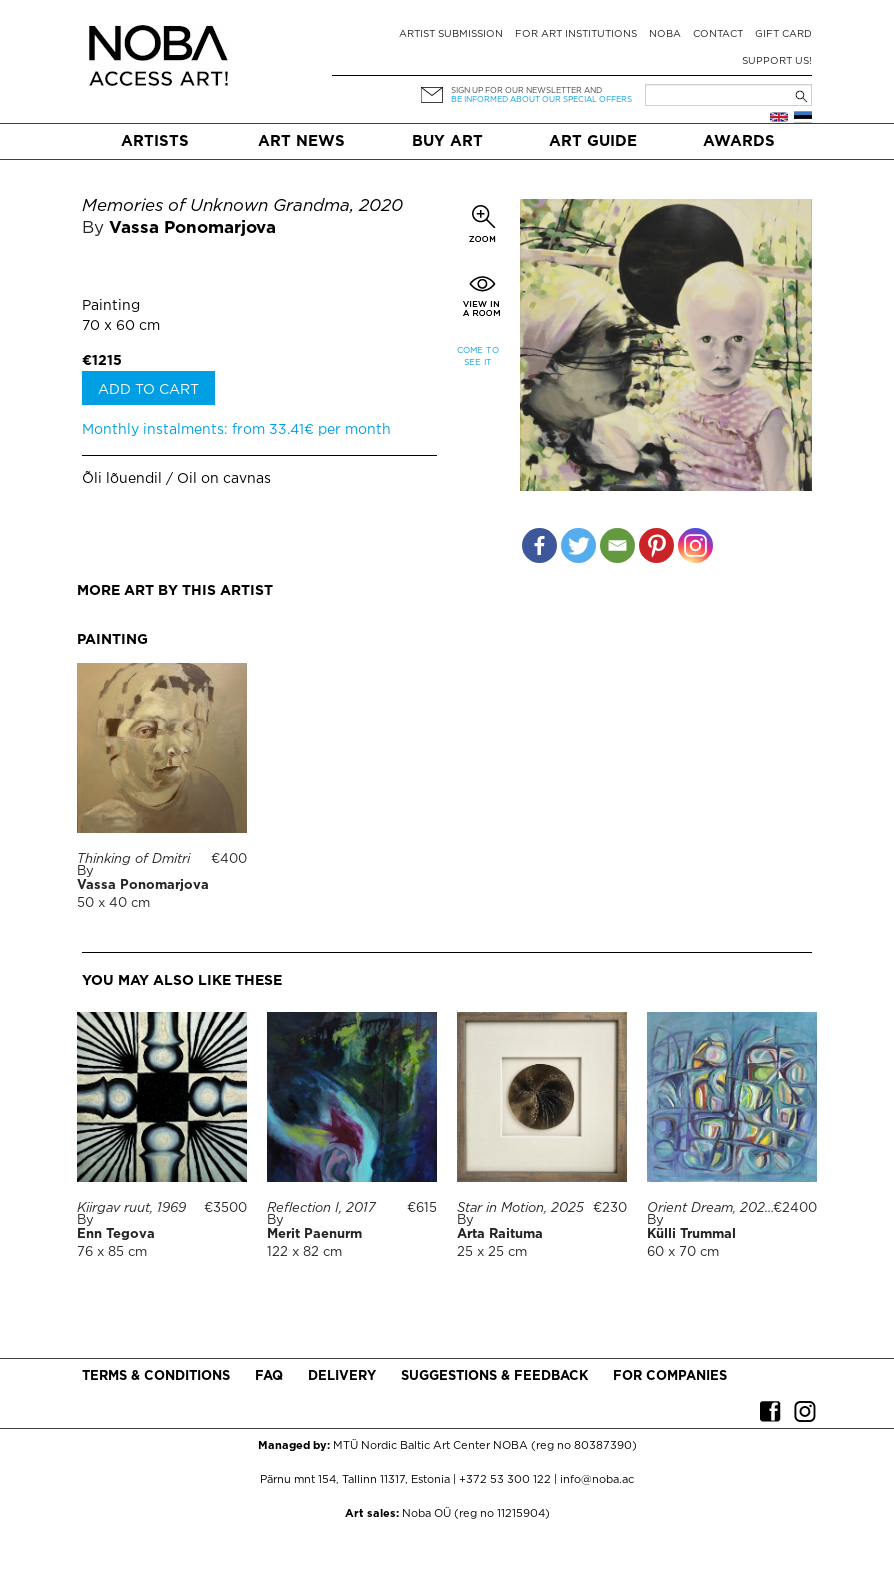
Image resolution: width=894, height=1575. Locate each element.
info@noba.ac (597, 1480)
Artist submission (451, 34)
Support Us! (777, 61)
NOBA (665, 34)
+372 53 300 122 (505, 1480)
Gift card (783, 34)
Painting (111, 306)
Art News (301, 141)
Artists (155, 141)
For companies (670, 1376)
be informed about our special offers (541, 99)
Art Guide (593, 141)
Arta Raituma (500, 1234)
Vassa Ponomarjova (192, 228)
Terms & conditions (156, 1376)
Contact (718, 34)
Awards (739, 141)
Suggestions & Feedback (494, 1376)
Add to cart (148, 390)
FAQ (269, 1376)
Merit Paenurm (314, 1234)
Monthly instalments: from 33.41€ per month (236, 430)
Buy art (447, 141)
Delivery (342, 1376)
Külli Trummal (691, 1234)
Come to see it (478, 356)
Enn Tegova (116, 1234)
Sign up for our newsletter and (526, 90)
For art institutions (576, 34)
